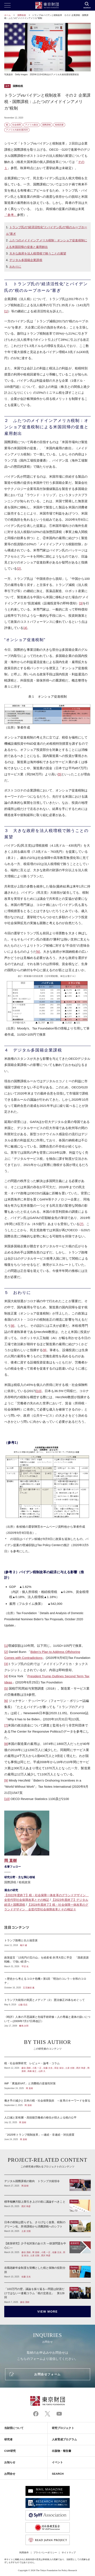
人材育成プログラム (64, 2439)
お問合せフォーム (47, 2374)
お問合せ (9, 2473)
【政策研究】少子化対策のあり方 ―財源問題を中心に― (47, 2249)
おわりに (15, 266)
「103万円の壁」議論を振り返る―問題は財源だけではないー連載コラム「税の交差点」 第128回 (47, 2293)
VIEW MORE (47, 2311)
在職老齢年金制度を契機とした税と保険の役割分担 (47, 2272)
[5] (6, 1688)
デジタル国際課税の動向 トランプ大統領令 (47, 2185)
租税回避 (59, 125)
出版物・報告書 (61, 2450)
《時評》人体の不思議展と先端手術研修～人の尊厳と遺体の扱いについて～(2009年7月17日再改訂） (47, 2019)
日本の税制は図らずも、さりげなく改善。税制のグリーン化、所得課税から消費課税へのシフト (47, 2226)
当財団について (14, 2428)
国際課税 (46, 125)
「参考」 (10, 215)
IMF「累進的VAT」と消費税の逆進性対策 (47, 2085)
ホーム (7, 15)
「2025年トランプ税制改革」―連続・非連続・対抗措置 (47, 2134)
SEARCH (58, 2473)
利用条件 (24, 2552)
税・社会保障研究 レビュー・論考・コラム (47, 2067)
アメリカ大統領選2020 (17, 130)
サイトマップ (69, 2552)
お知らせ (9, 2462)
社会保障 (16, 125)
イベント (57, 2462)
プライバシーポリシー (45, 2552)
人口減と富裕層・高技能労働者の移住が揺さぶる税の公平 (47, 2119)
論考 (7, 86)
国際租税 (22, 15)
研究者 (8, 2439)
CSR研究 (10, 2450)
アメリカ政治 (31, 125)
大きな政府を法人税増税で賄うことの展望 (37, 253)
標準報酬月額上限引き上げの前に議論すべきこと (47, 2205)
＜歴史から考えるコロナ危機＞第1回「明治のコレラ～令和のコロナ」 (47, 1982)
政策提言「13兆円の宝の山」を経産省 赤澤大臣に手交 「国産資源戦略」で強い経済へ (47, 1961)
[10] (38, 1391)
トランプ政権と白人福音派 (47, 1942)
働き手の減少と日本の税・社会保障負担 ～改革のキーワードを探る (47, 2102)
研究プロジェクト (63, 2428)
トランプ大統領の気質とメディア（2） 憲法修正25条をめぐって (47, 2002)
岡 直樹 (10, 1860)
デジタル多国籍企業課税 (25, 260)
